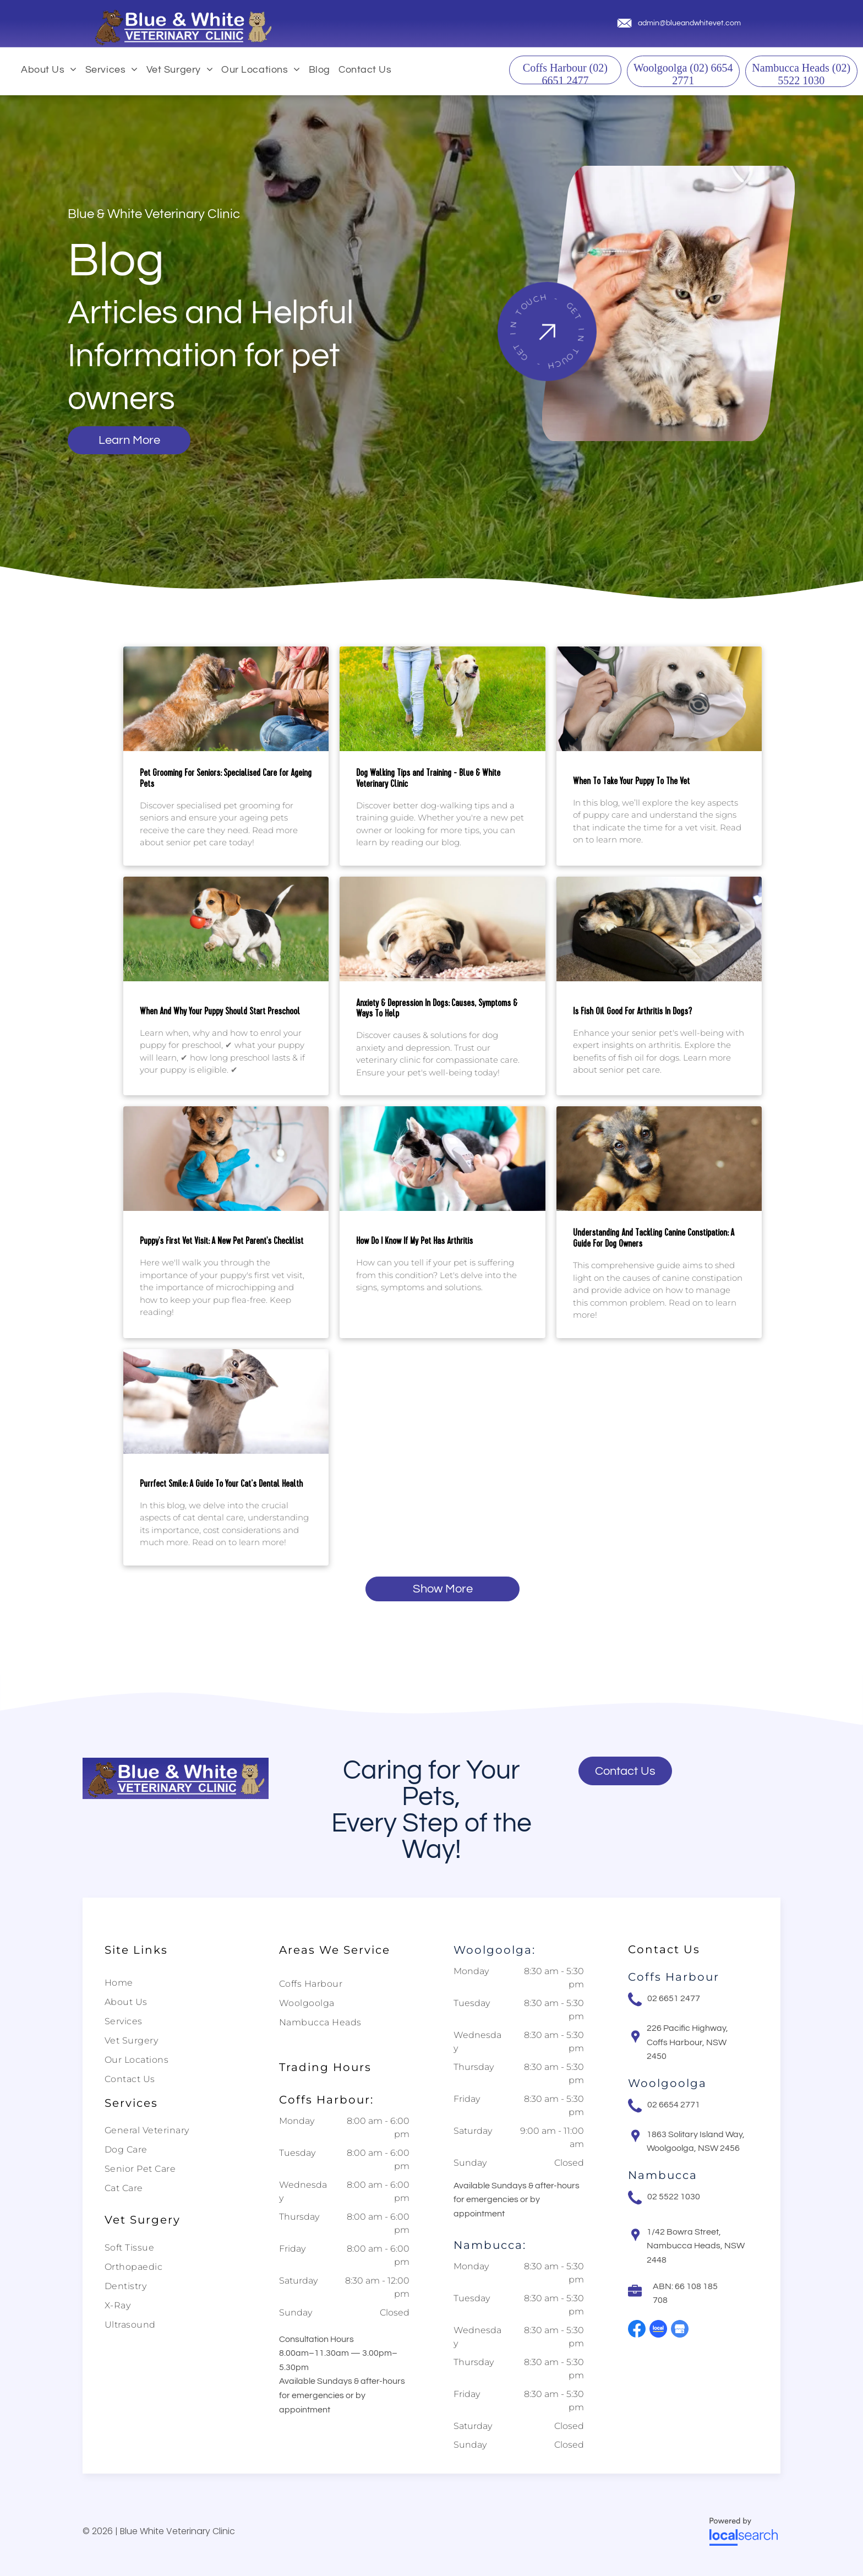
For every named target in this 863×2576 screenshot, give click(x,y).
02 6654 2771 (673, 2104)
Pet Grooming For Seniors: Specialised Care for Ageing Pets (226, 779)
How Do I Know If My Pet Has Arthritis (414, 1241)
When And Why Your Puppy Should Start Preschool (220, 1011)
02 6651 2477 (673, 1998)
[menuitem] (53, 70)
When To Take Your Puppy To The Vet (631, 781)
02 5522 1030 (673, 2196)
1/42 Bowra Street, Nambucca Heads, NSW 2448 (696, 2245)
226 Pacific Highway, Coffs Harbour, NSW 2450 (687, 2042)
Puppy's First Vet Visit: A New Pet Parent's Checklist (221, 1241)
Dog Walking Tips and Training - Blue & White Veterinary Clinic (428, 779)
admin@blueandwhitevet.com (689, 23)
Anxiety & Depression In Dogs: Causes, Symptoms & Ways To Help (436, 1009)
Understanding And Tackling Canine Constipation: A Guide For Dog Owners (653, 1238)
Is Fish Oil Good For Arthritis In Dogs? (632, 1011)
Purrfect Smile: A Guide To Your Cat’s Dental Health (221, 1484)
